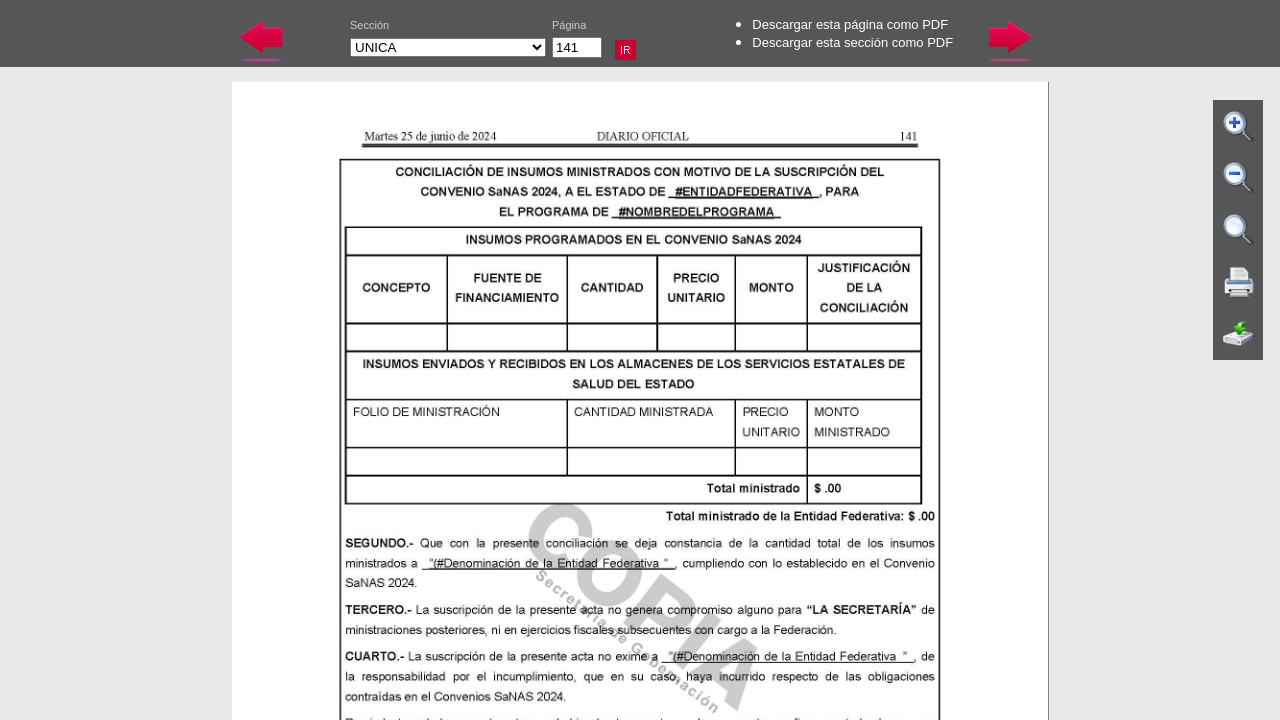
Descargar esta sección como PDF (852, 42)
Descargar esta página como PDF (850, 24)
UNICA (448, 47)
